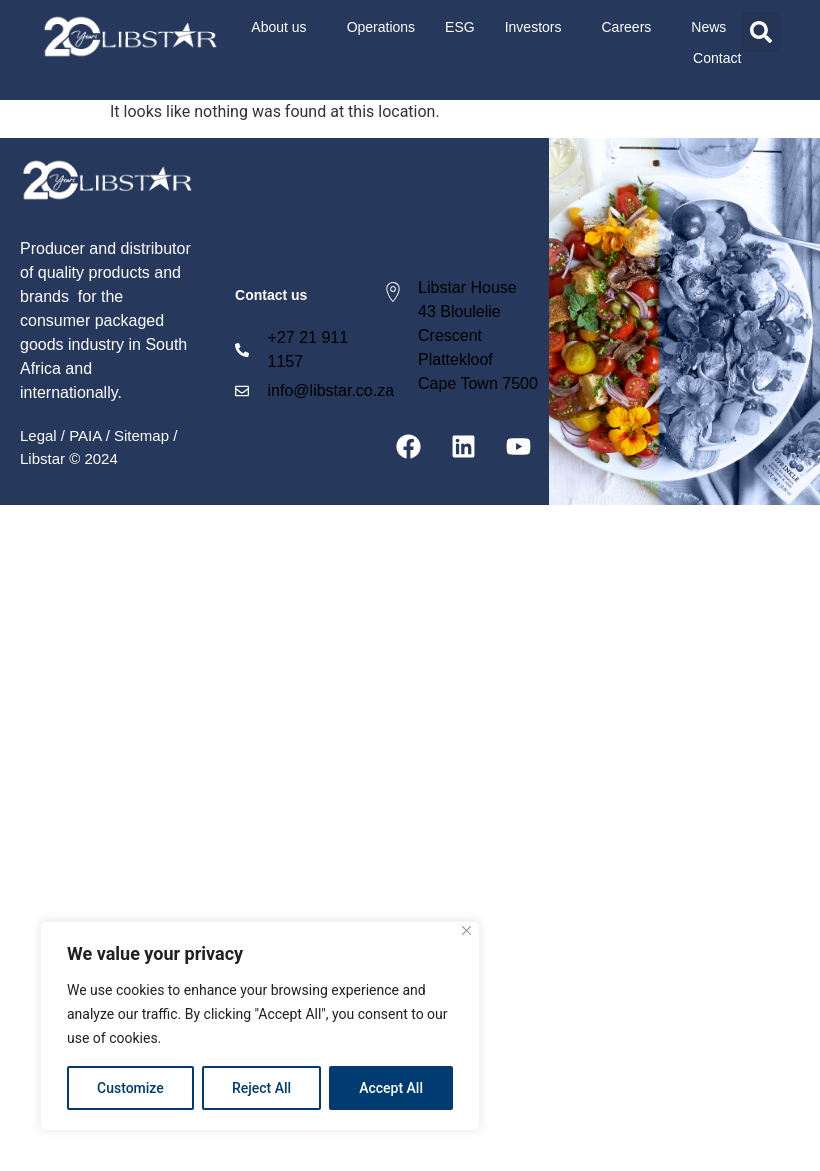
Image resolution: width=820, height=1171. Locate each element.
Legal (38, 435)
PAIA (85, 435)
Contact (717, 58)
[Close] (466, 930)
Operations (381, 27)
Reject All (261, 1088)
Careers (632, 27)
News (708, 27)
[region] (260, 1026)
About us (283, 27)
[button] (761, 32)
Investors (538, 27)
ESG (460, 27)
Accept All (391, 1088)
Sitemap (141, 435)
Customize (130, 1088)
